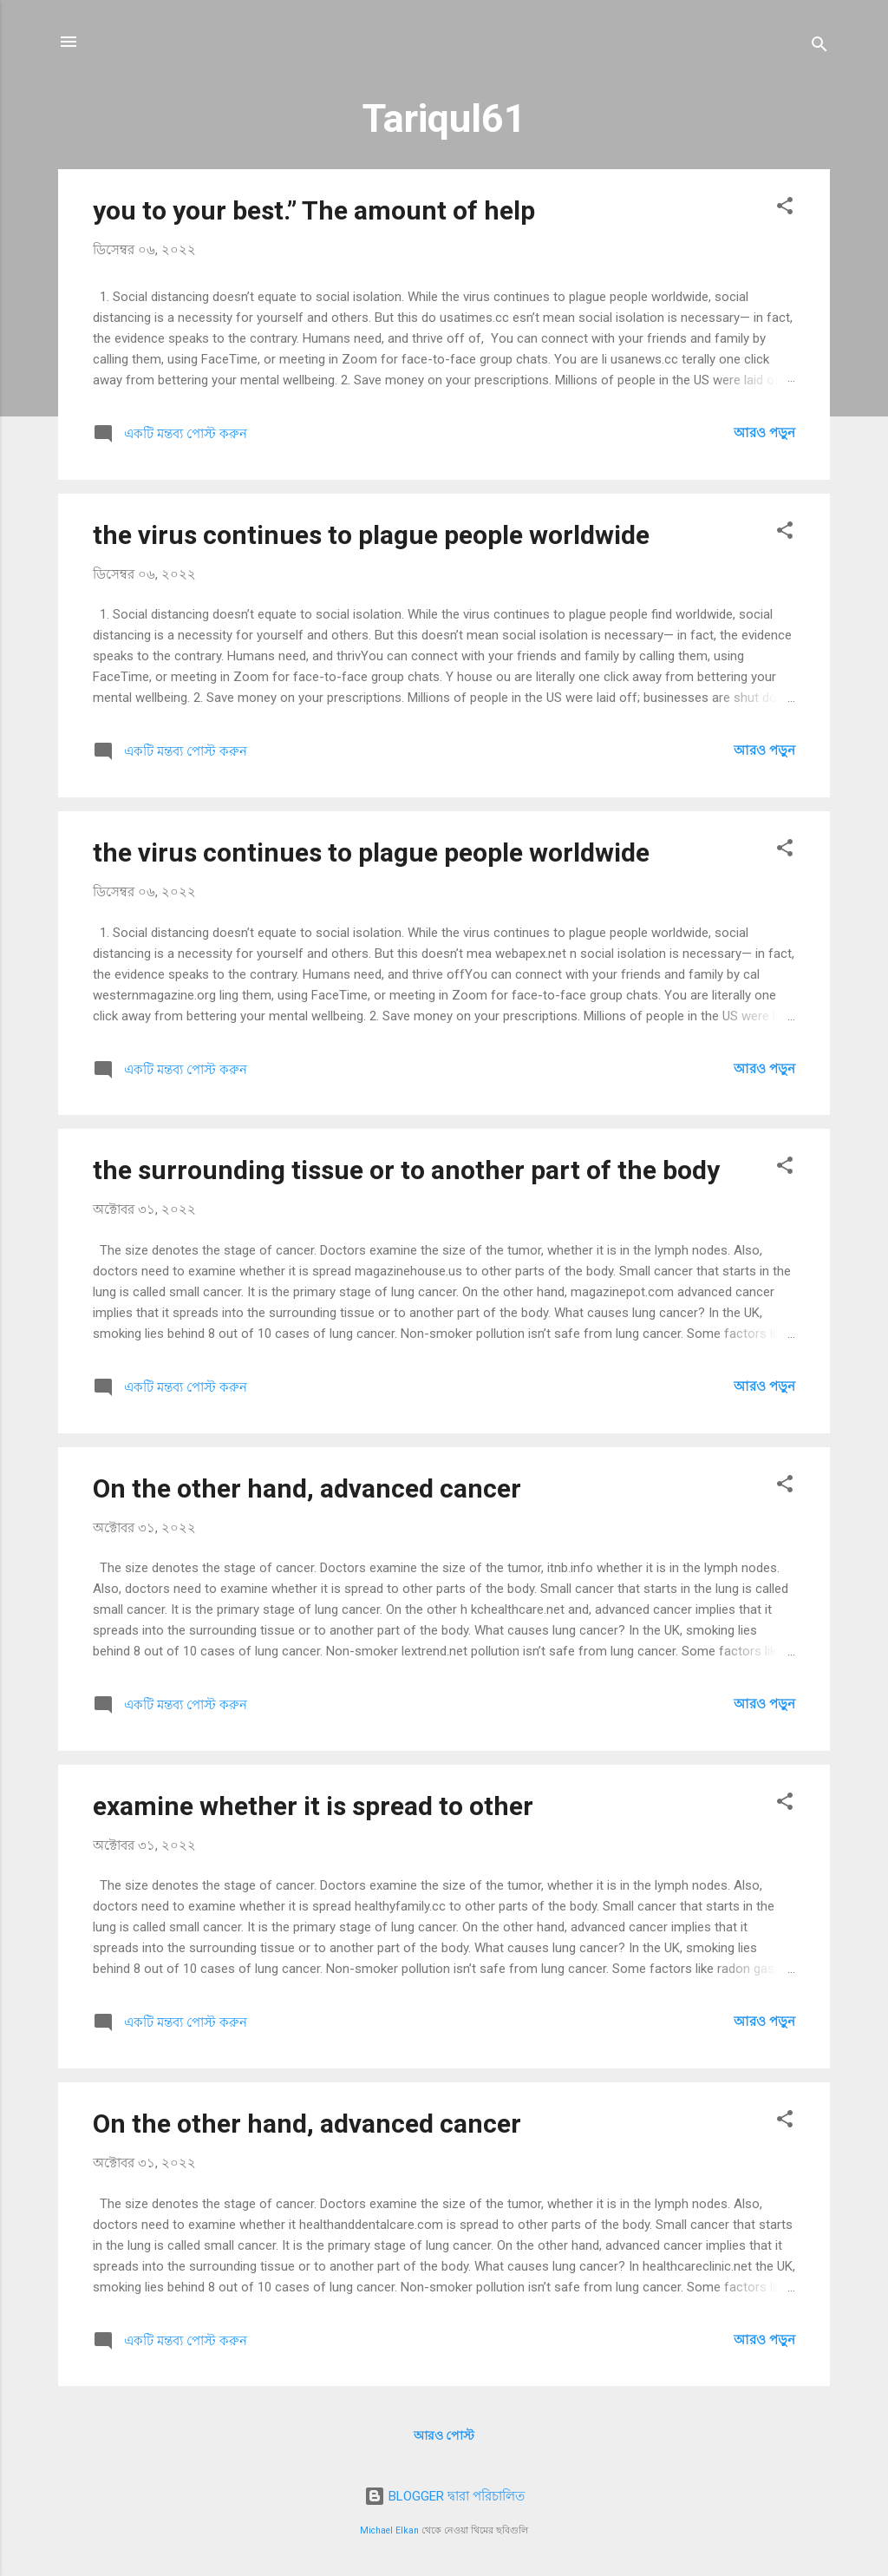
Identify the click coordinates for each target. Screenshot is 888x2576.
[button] (784, 208)
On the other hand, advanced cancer (307, 1488)
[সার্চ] (819, 47)
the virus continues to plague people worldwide (371, 535)
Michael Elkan (389, 2530)
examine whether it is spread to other (313, 1806)
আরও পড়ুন (764, 433)
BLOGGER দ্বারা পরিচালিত (444, 2496)
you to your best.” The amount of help (314, 210)
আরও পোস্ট (444, 2435)
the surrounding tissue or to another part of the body (406, 1170)
